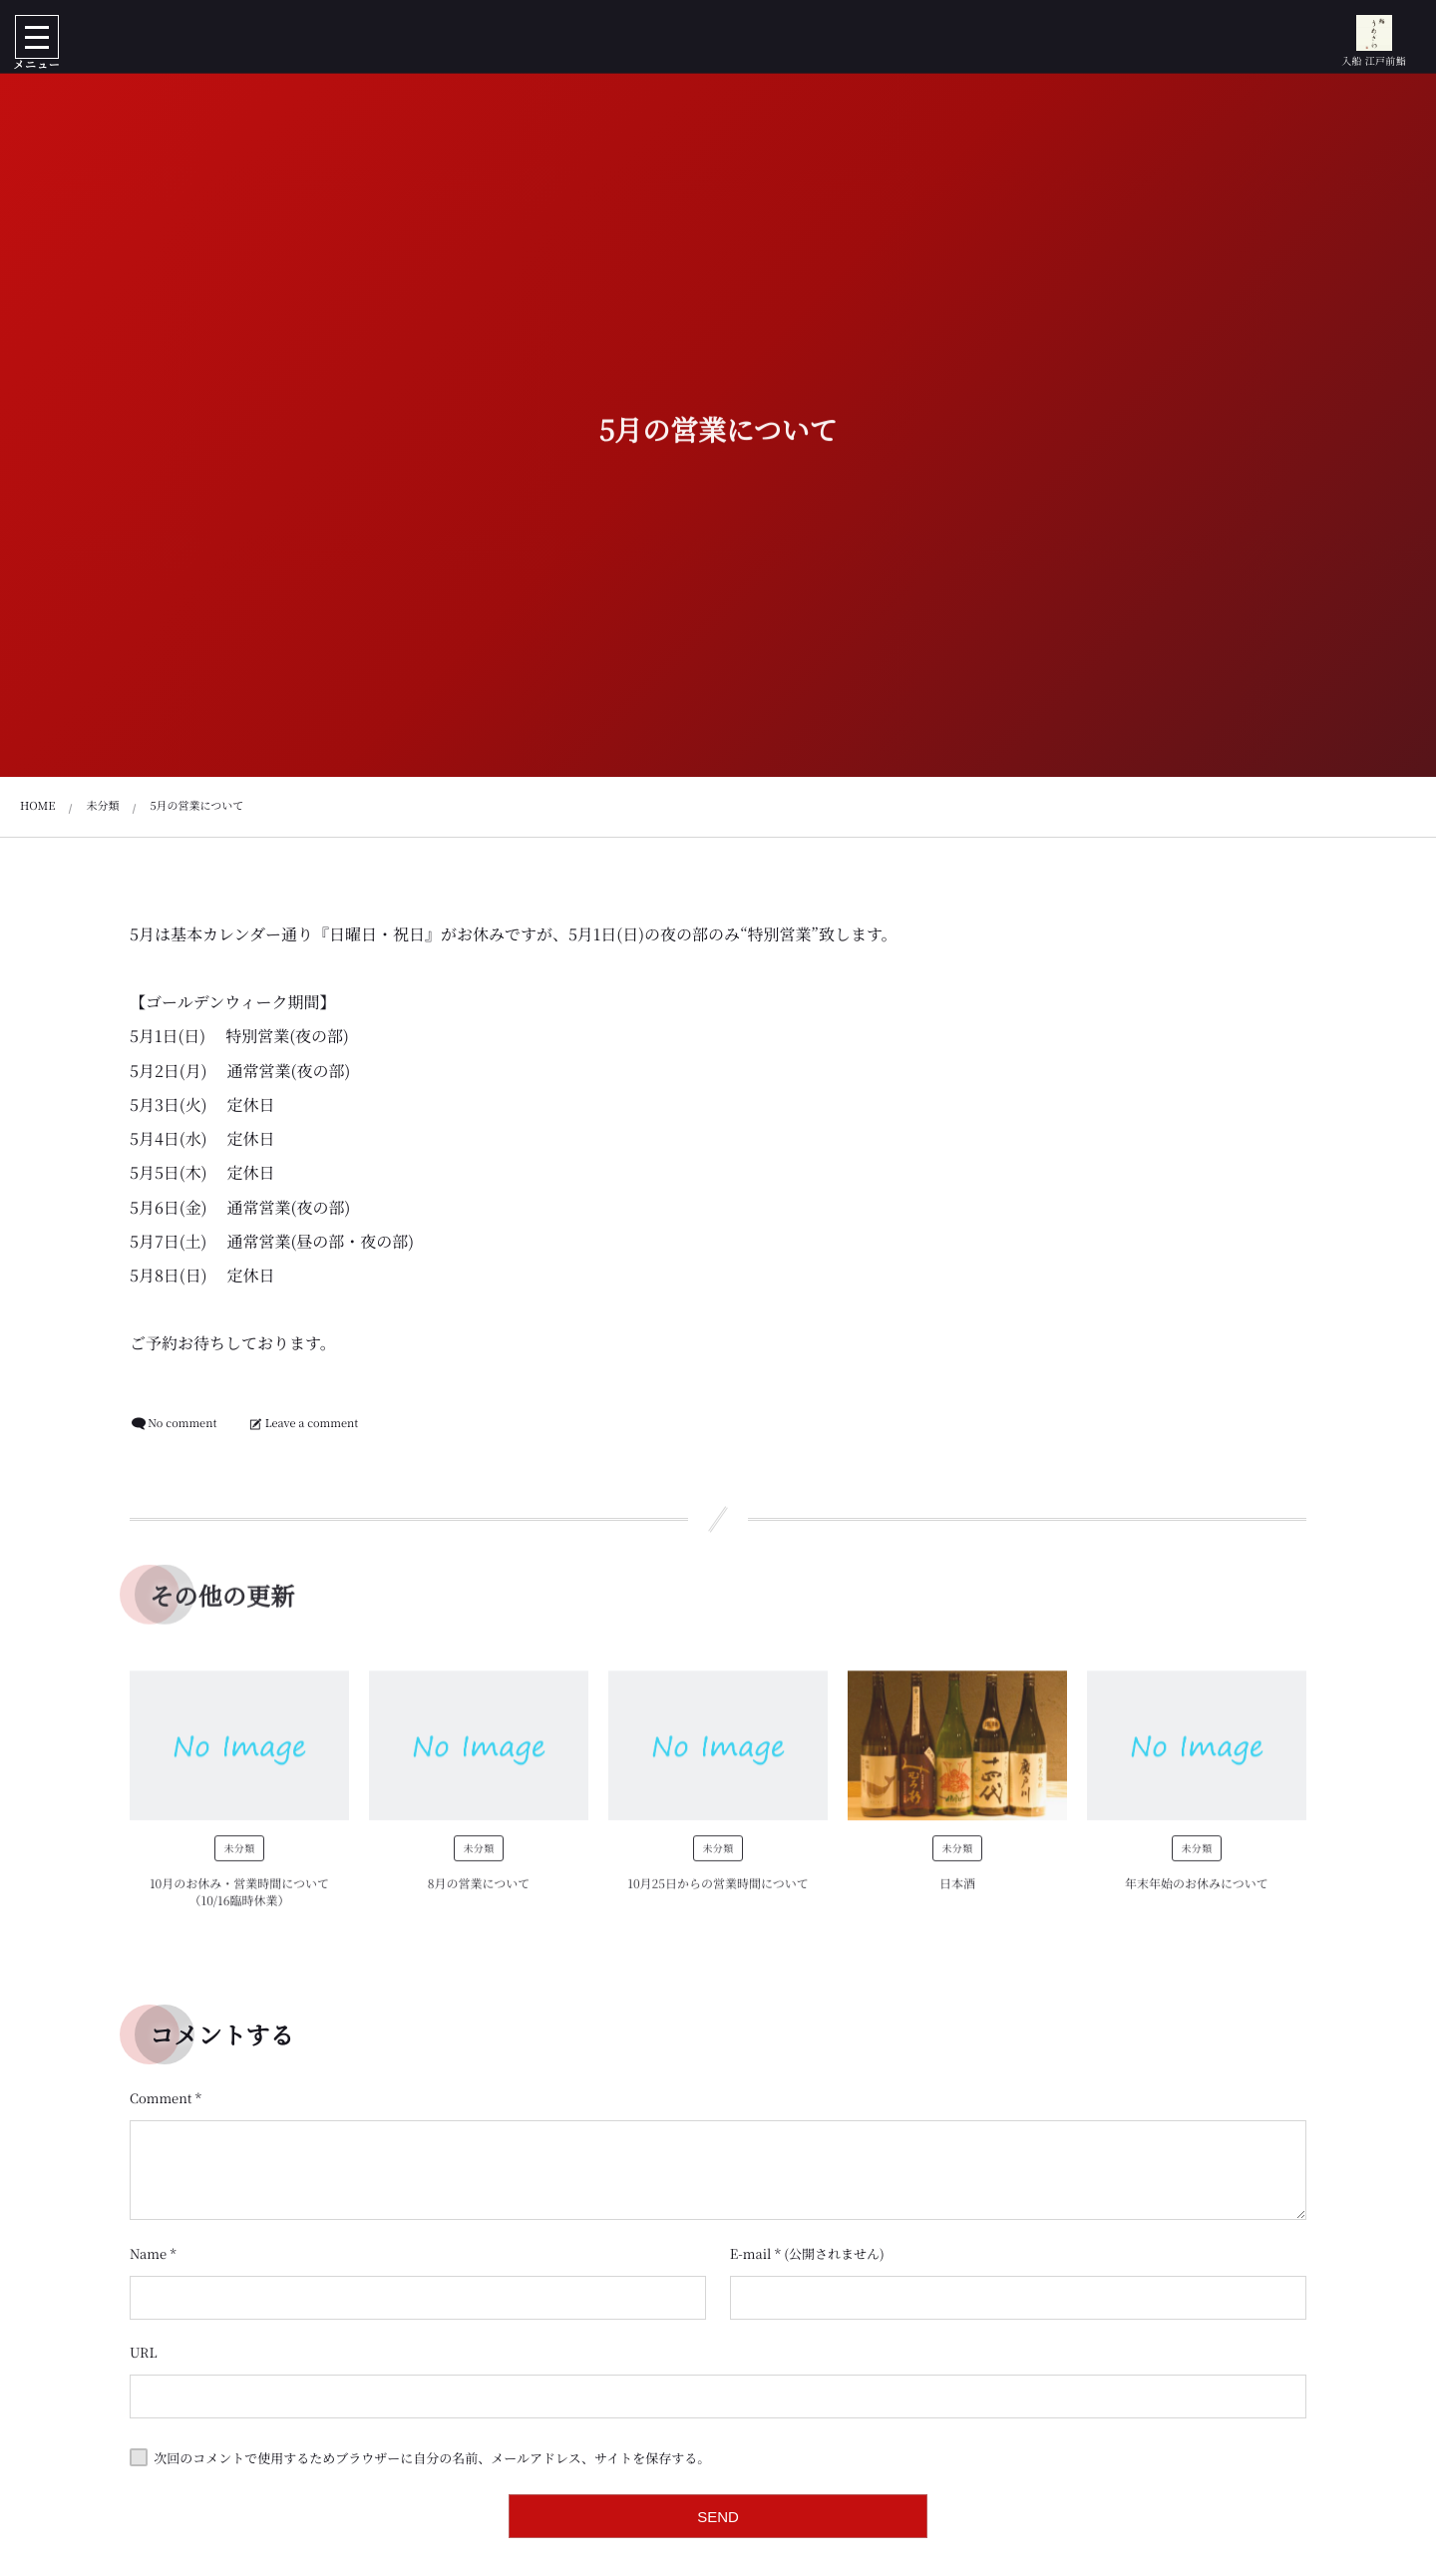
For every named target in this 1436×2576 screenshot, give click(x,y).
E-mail (751, 2253)
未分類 (238, 1858)
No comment (182, 1423)
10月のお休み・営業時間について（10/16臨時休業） (239, 1903)
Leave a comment (312, 1423)
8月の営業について (479, 1894)
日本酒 (957, 1894)
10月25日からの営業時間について (718, 1894)
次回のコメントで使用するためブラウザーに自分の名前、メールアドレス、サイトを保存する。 (432, 2457)
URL (144, 2352)
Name (148, 2253)
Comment (161, 2097)
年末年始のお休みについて (1196, 1894)
